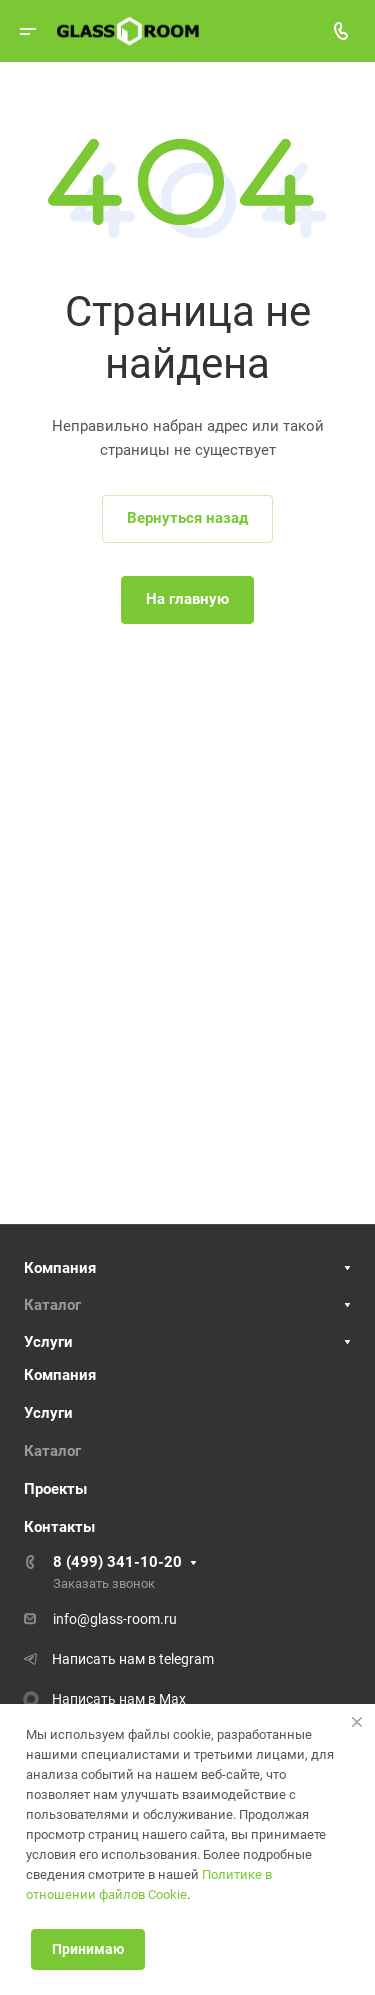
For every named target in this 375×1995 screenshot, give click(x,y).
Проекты (55, 1489)
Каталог (52, 1305)
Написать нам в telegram (133, 1659)
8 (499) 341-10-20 (117, 1562)
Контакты (59, 1527)
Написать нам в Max (119, 1699)
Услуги (48, 1342)
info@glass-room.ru (115, 1619)
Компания (60, 1268)
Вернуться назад (187, 518)
